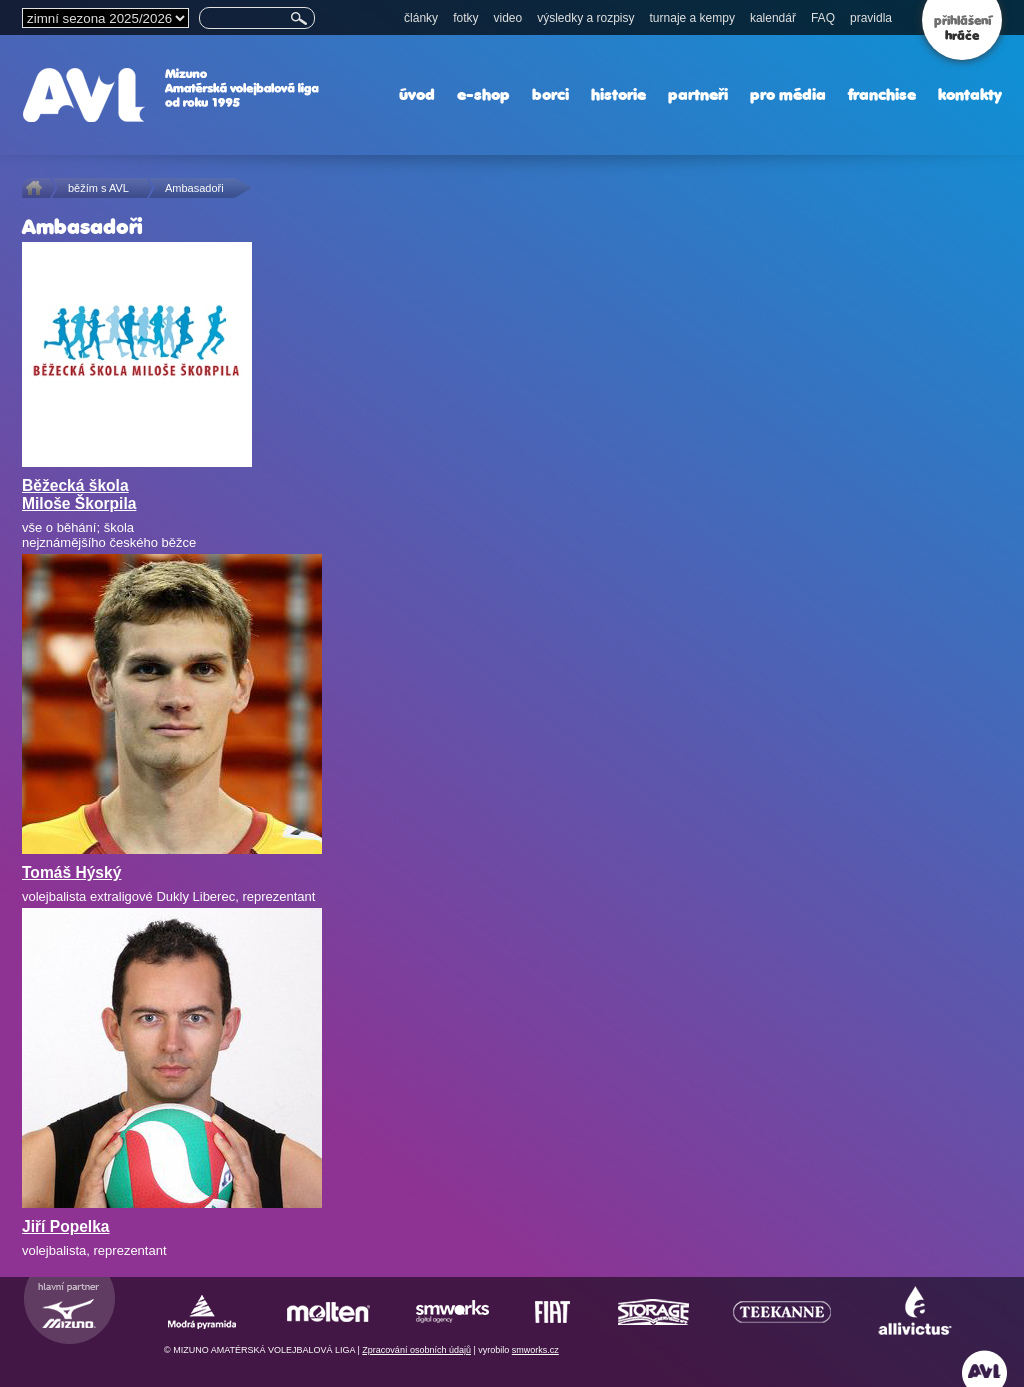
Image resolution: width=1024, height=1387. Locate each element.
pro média (788, 94)
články (421, 18)
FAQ (823, 18)
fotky (465, 18)
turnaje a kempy (692, 18)
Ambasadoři (194, 188)
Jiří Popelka (66, 1226)
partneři (698, 94)
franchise (882, 94)
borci (550, 94)
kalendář (773, 18)
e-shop (483, 94)
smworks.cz (535, 1350)
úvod (417, 94)
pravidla (871, 18)
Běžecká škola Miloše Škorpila (79, 494)
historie (618, 94)
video (507, 18)
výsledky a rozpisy (585, 18)
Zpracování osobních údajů (416, 1350)
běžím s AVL (98, 188)
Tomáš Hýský (71, 872)
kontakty (970, 94)
